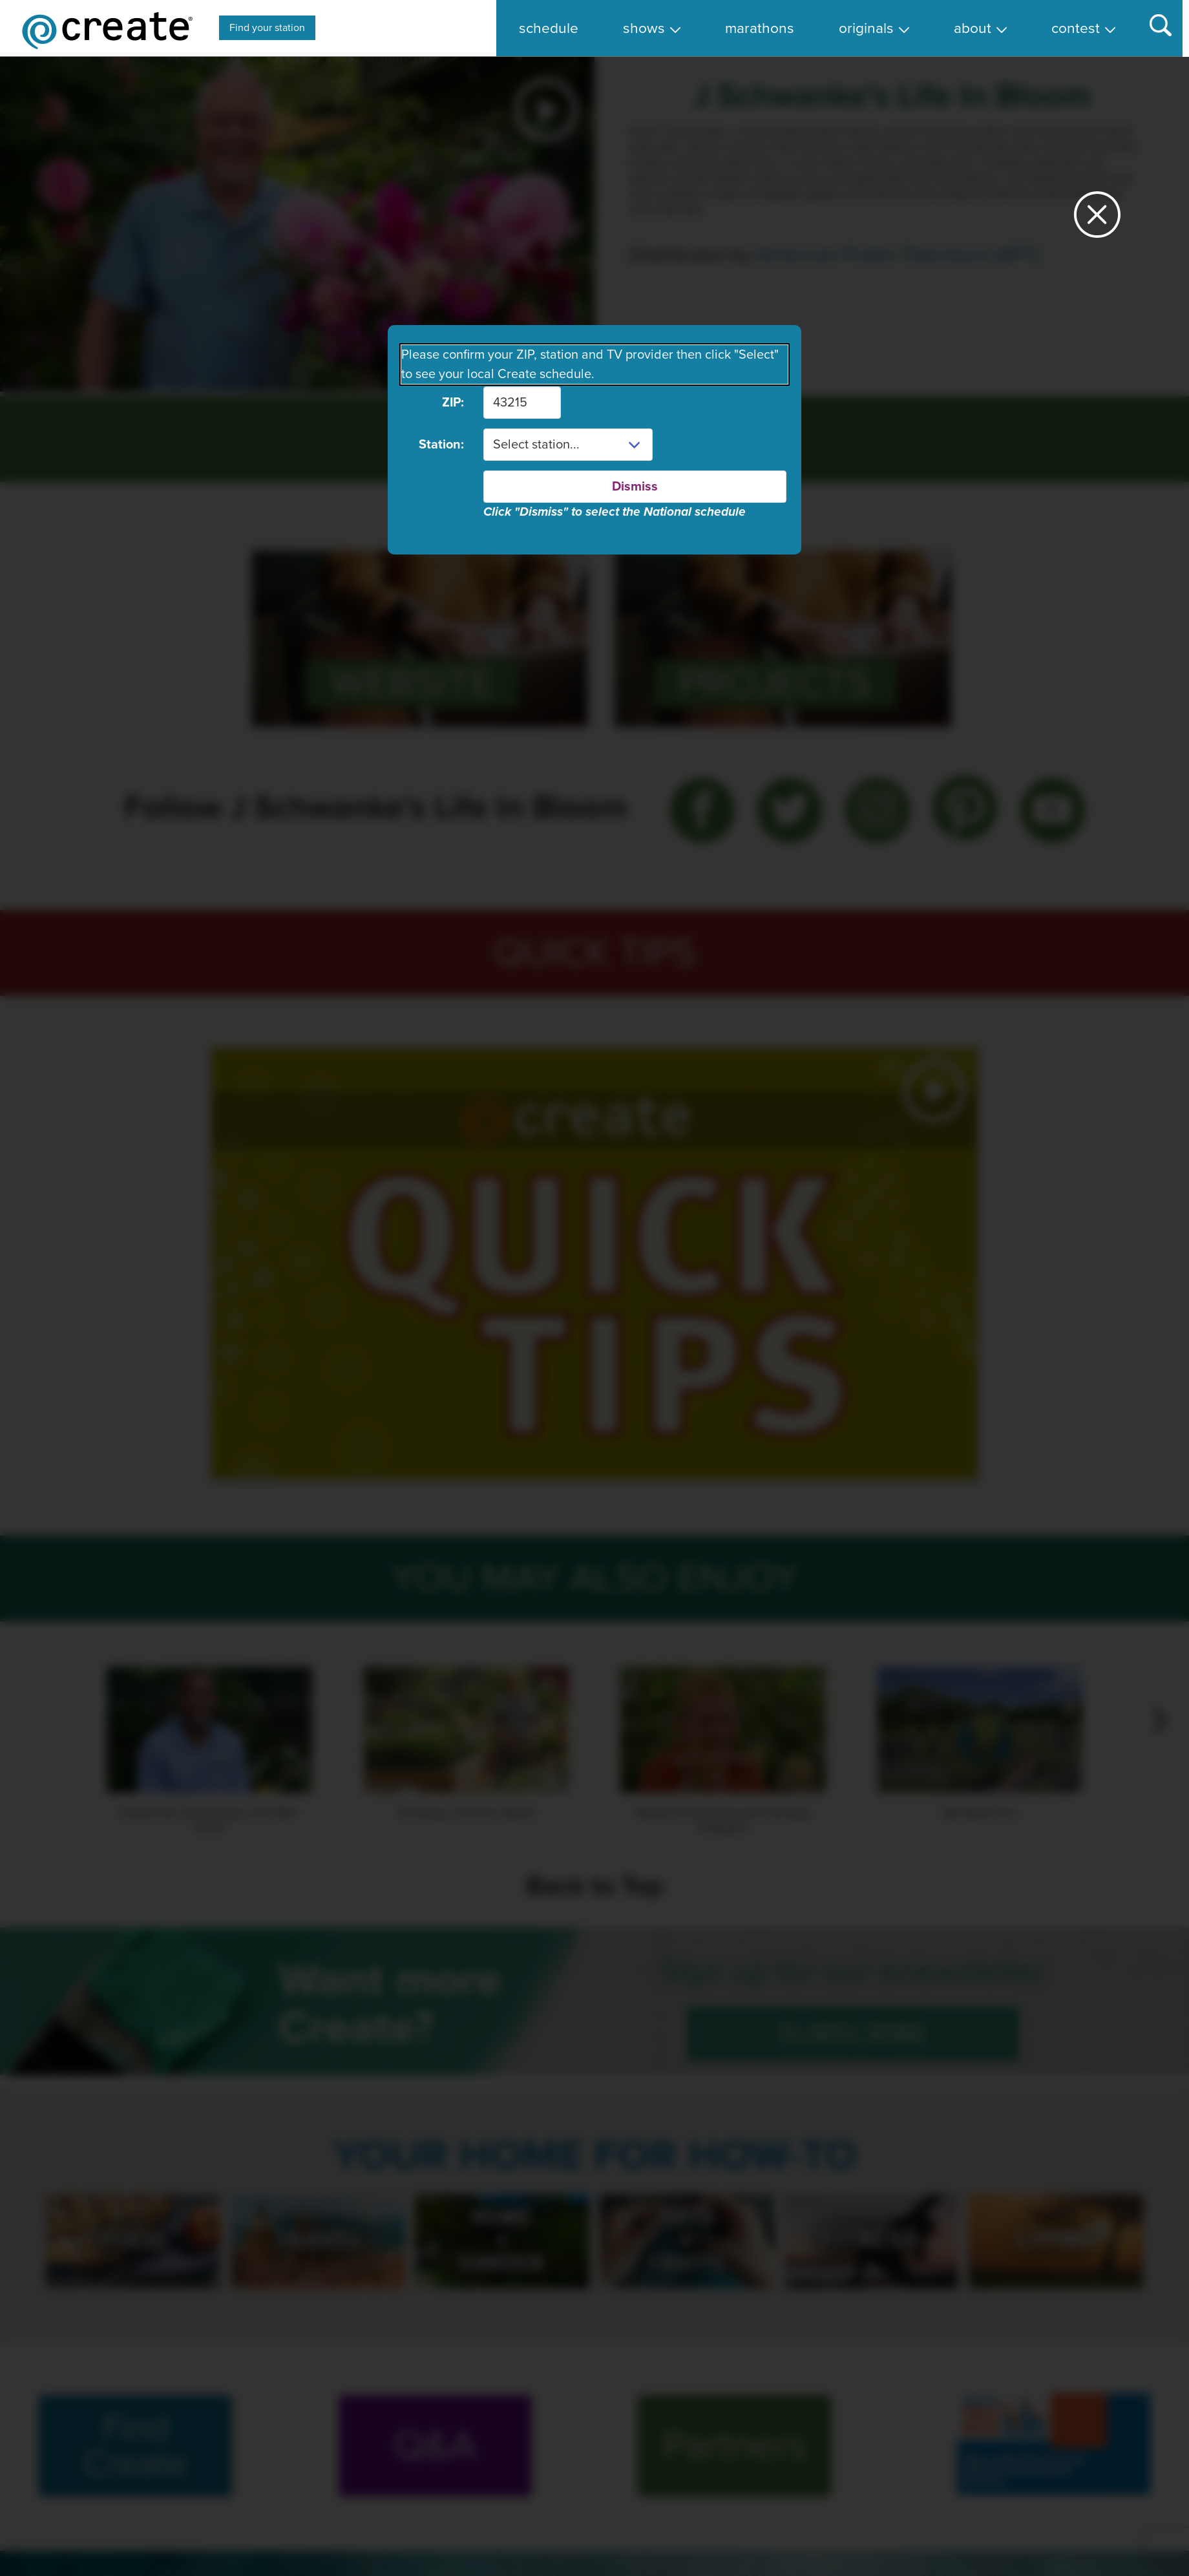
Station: (441, 444)
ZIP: (453, 402)
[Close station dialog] (1097, 220)
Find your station (267, 27)
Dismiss (635, 486)
